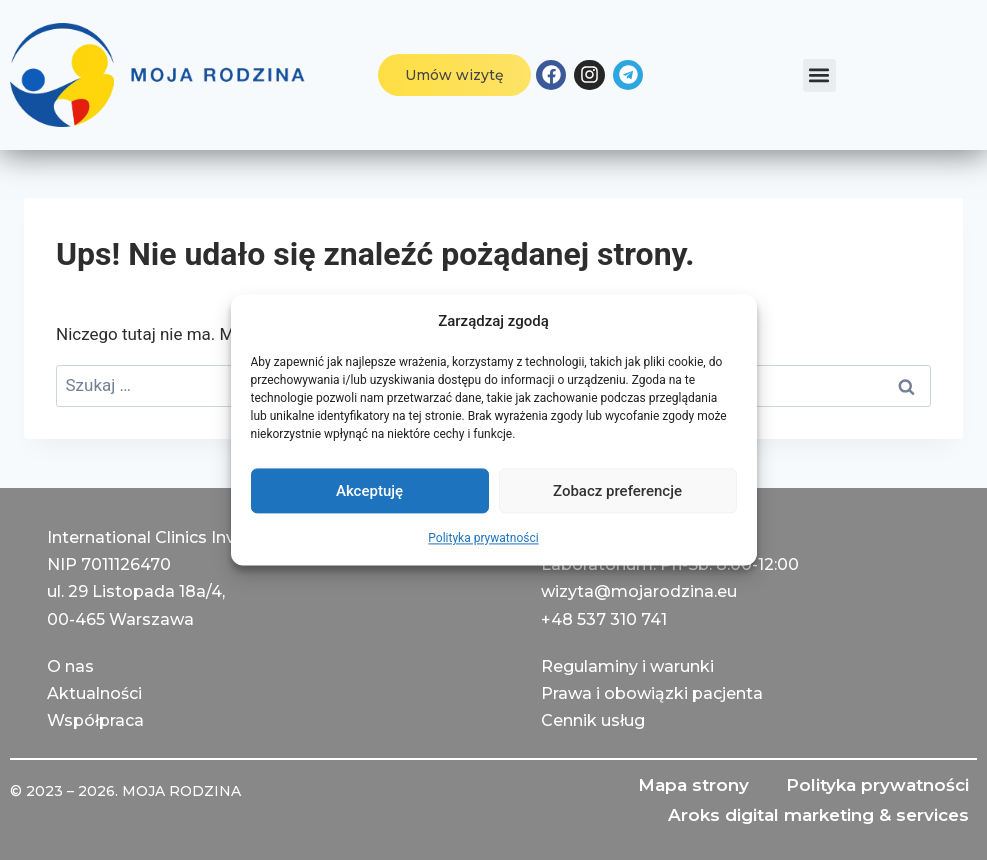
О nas (70, 665)
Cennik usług (593, 720)
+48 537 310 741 (604, 618)
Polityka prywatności (483, 538)
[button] (819, 75)
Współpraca (95, 720)
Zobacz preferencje (617, 491)
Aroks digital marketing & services (816, 815)
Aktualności (94, 693)
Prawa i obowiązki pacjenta (652, 693)
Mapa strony (688, 785)
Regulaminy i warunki (627, 665)
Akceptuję (369, 491)
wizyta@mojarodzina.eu (639, 591)
